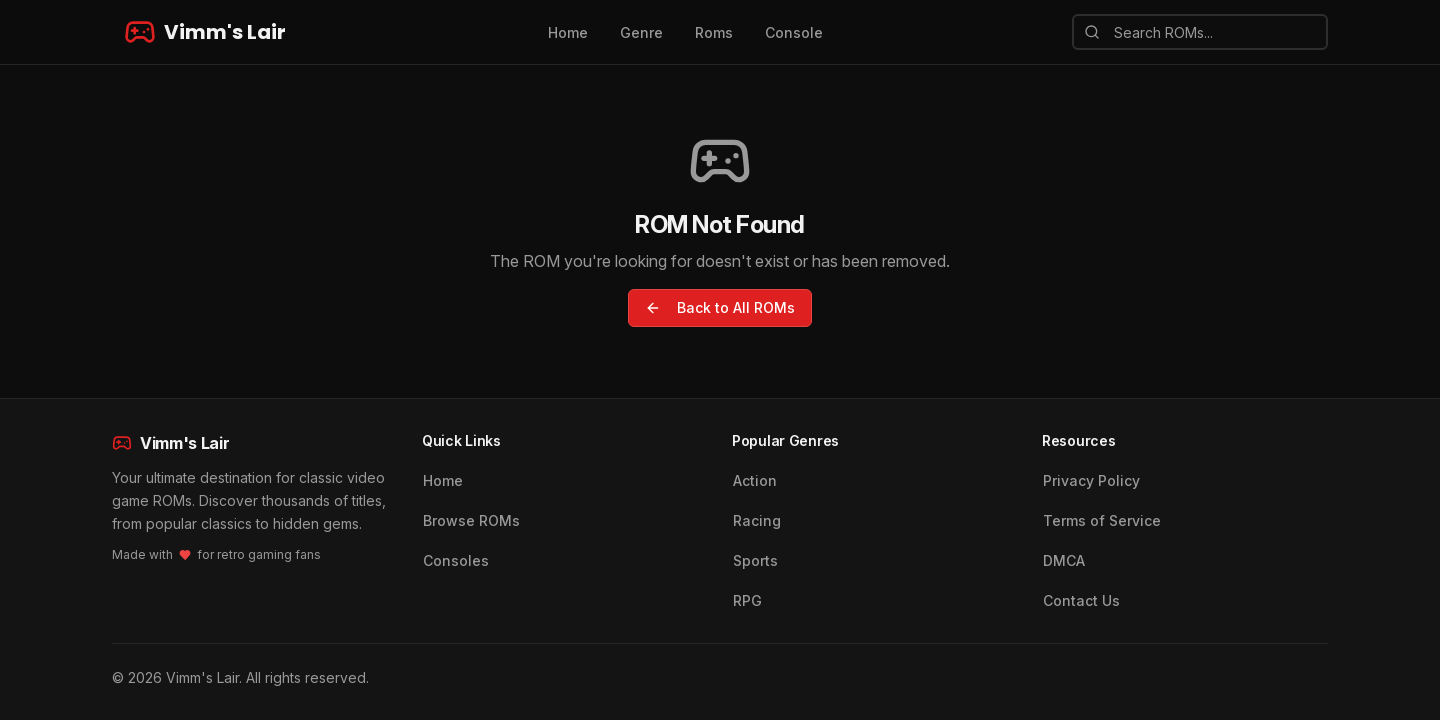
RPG (747, 600)
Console (794, 32)
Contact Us (1081, 600)
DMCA (1064, 560)
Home (568, 32)
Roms (714, 32)
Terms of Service (1102, 520)
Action (755, 480)
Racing (757, 520)
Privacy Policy (1091, 480)
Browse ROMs (471, 520)
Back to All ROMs (720, 307)
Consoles (456, 560)
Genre (641, 32)
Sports (755, 560)
